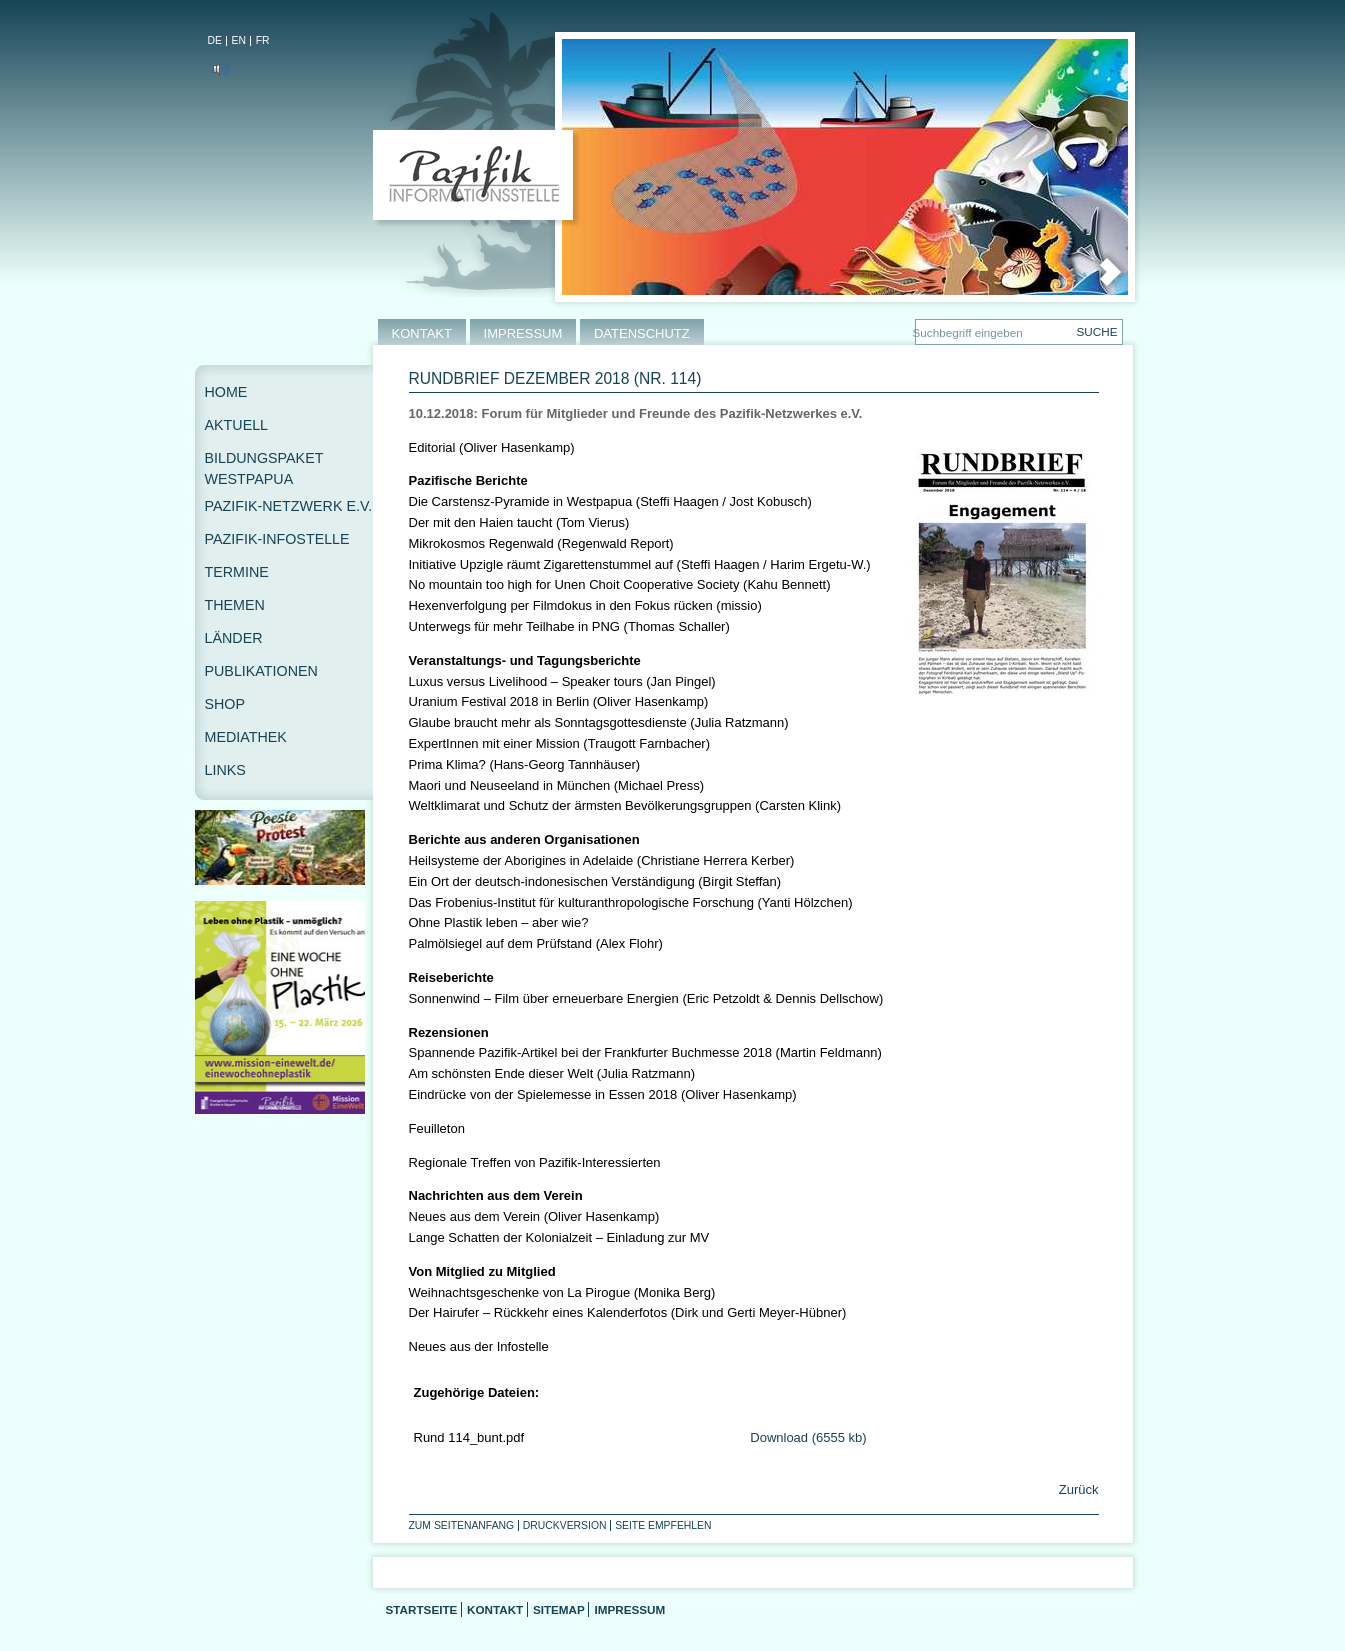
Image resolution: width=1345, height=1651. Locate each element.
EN (239, 40)
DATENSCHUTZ (642, 333)
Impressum (629, 1609)
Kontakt (495, 1609)
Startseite (422, 1609)
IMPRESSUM (523, 333)
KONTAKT (422, 333)
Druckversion (565, 1525)
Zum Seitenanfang (462, 1525)
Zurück (1076, 1489)
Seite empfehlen (663, 1525)
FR (263, 40)
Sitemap (559, 1609)
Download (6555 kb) (808, 1437)
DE (215, 40)
